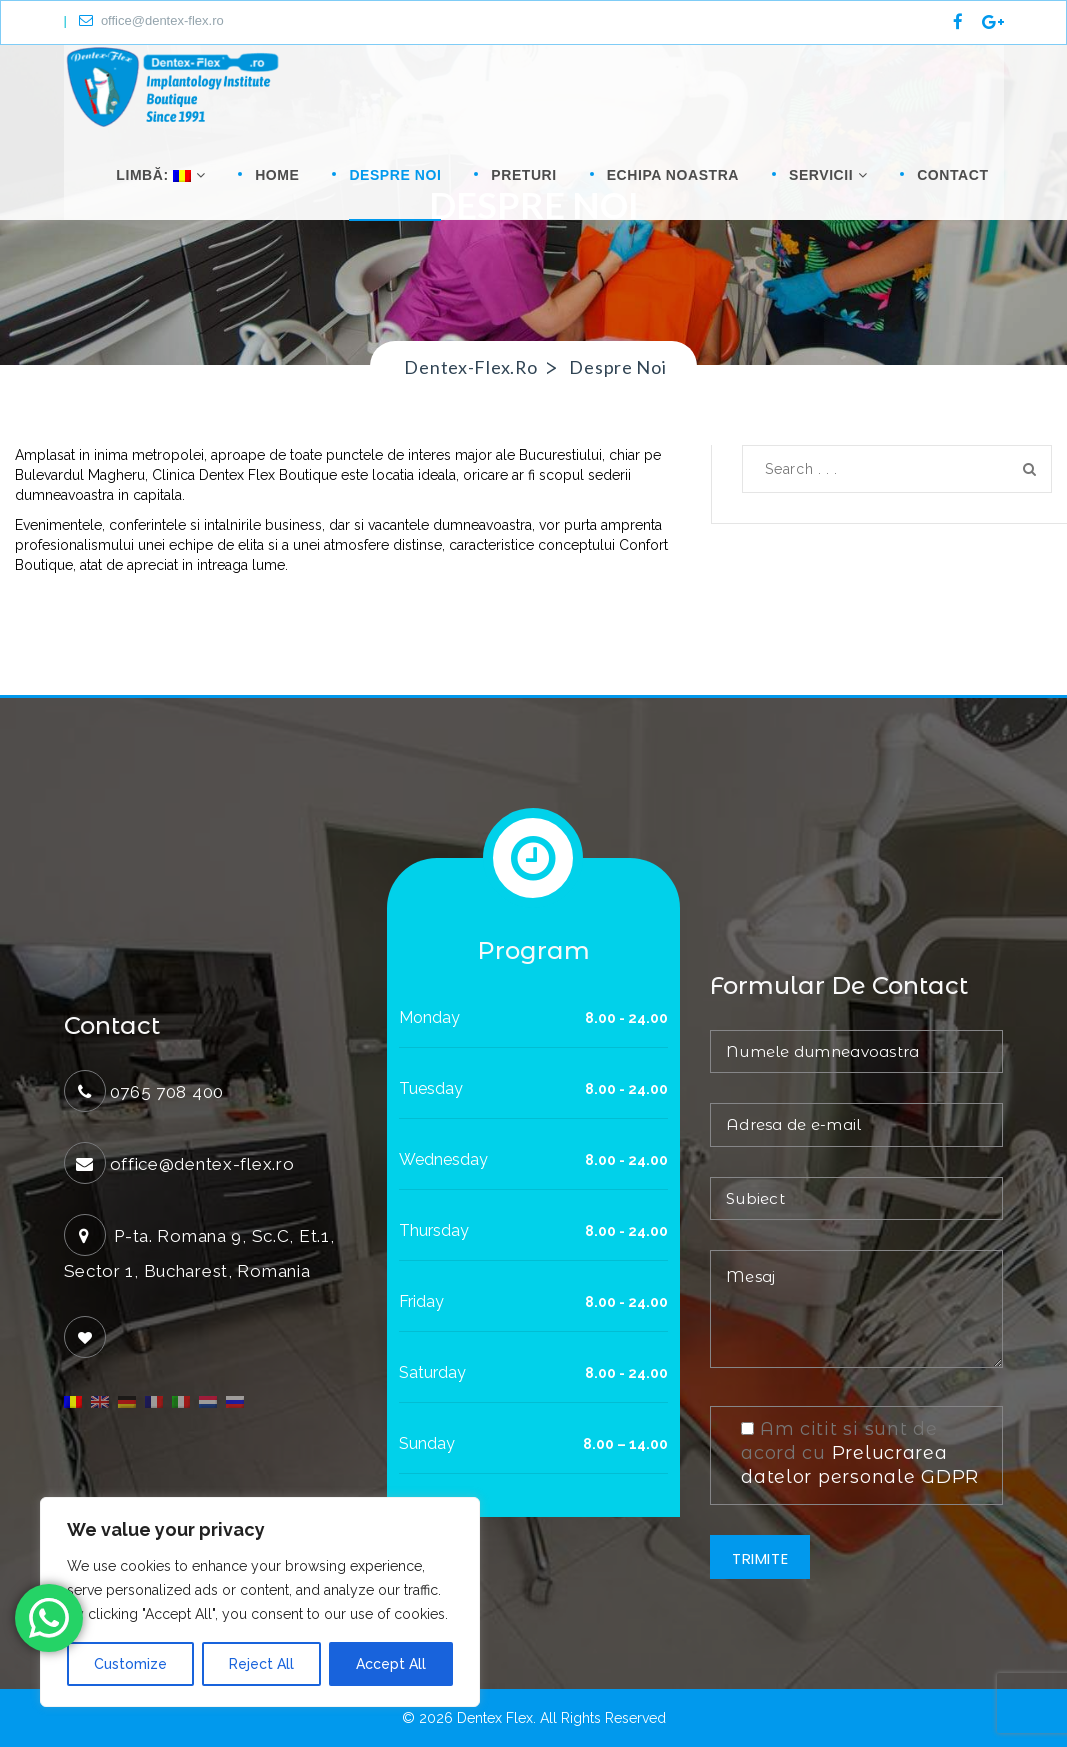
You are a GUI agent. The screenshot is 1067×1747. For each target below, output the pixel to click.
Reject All (261, 1664)
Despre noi (395, 175)
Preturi (523, 175)
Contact (952, 175)
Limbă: (158, 175)
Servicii (828, 175)
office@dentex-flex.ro (151, 20)
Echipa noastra (673, 175)
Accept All (391, 1664)
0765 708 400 (167, 1092)
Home (277, 175)
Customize (130, 1664)
